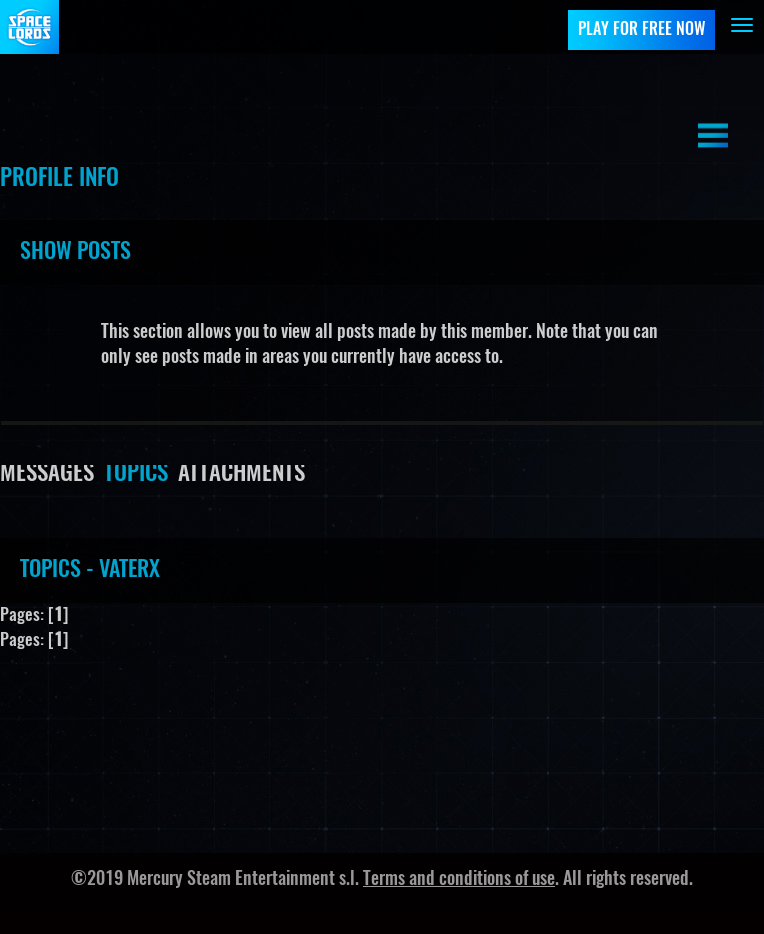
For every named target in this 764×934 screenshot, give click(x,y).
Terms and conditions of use (459, 880)
